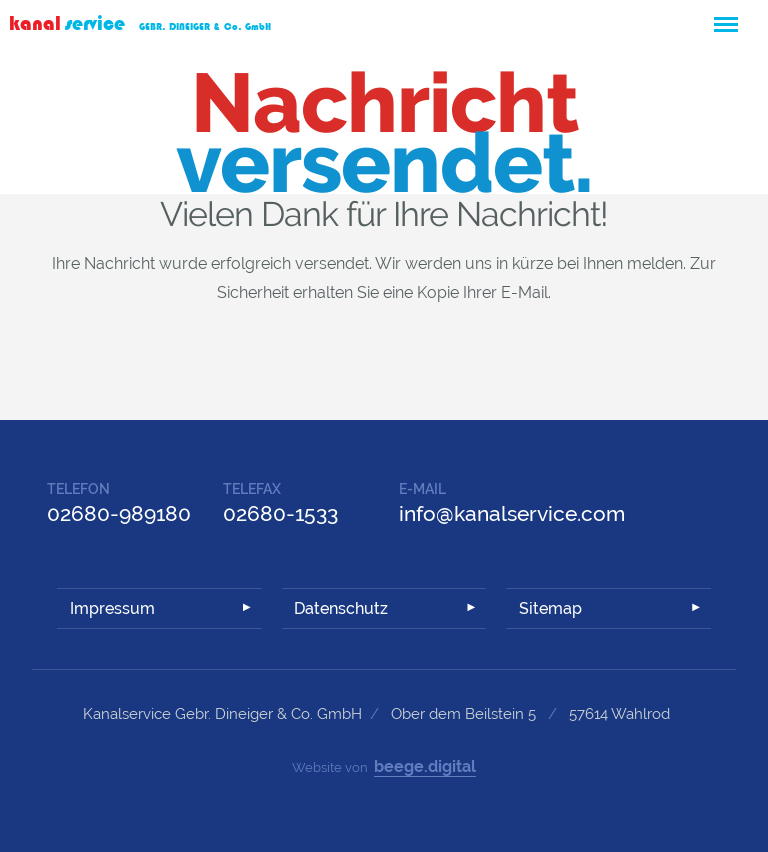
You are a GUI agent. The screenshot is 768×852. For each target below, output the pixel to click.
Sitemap (550, 608)
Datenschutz (341, 608)
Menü (725, 16)
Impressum (112, 608)
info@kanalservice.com (512, 513)
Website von (384, 767)
